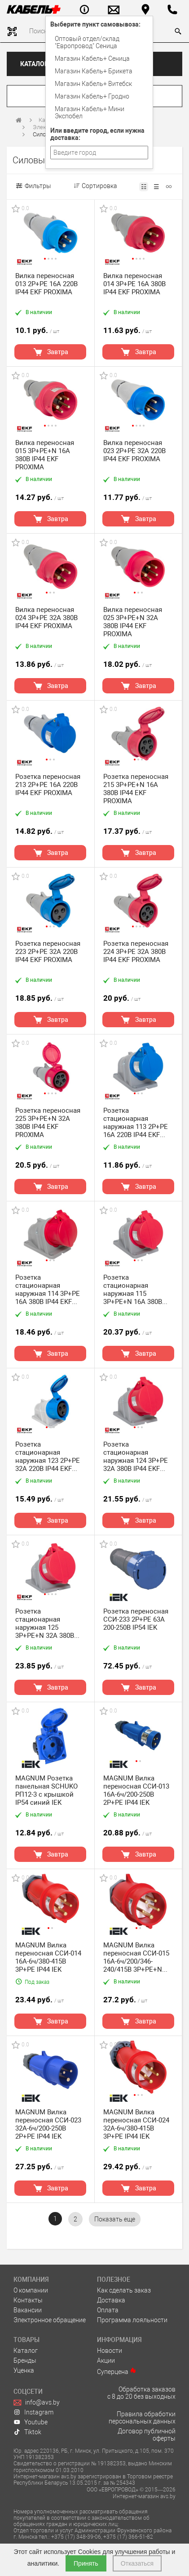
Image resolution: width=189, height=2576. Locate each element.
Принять (86, 2563)
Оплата (108, 2310)
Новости (109, 2350)
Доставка (111, 2300)
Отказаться (137, 2563)
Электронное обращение (49, 2320)
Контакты (28, 2300)
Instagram (33, 2412)
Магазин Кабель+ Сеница (92, 58)
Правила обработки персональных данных (142, 2417)
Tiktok (27, 2432)
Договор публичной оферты (147, 2435)
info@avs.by (36, 2402)
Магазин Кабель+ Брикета (93, 71)
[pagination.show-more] (115, 2219)
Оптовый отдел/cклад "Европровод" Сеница (87, 42)
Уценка (23, 2370)
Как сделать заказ (124, 2290)
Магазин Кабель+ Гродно (92, 96)
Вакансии (27, 2310)
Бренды (24, 2360)
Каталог (34, 63)
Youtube (30, 2422)
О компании (30, 2290)
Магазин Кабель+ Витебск (93, 83)
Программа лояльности (132, 2320)
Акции (106, 2360)
